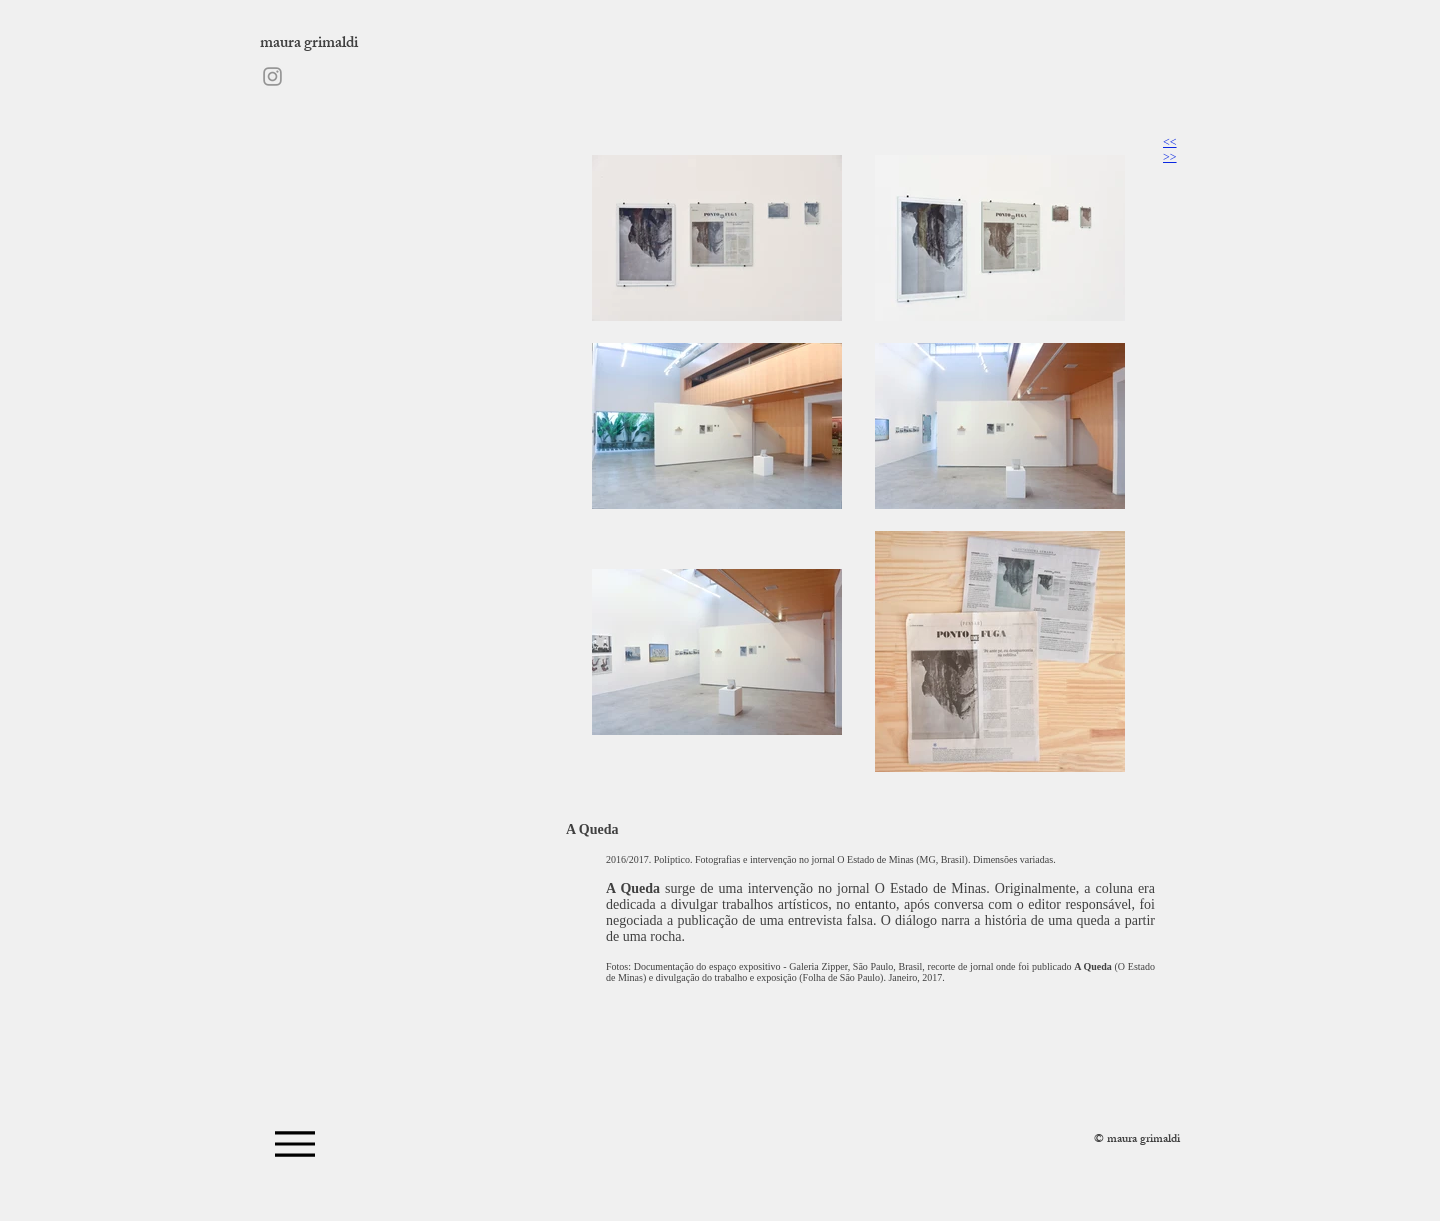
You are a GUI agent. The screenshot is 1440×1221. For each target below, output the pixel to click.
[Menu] (294, 1143)
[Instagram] (272, 76)
